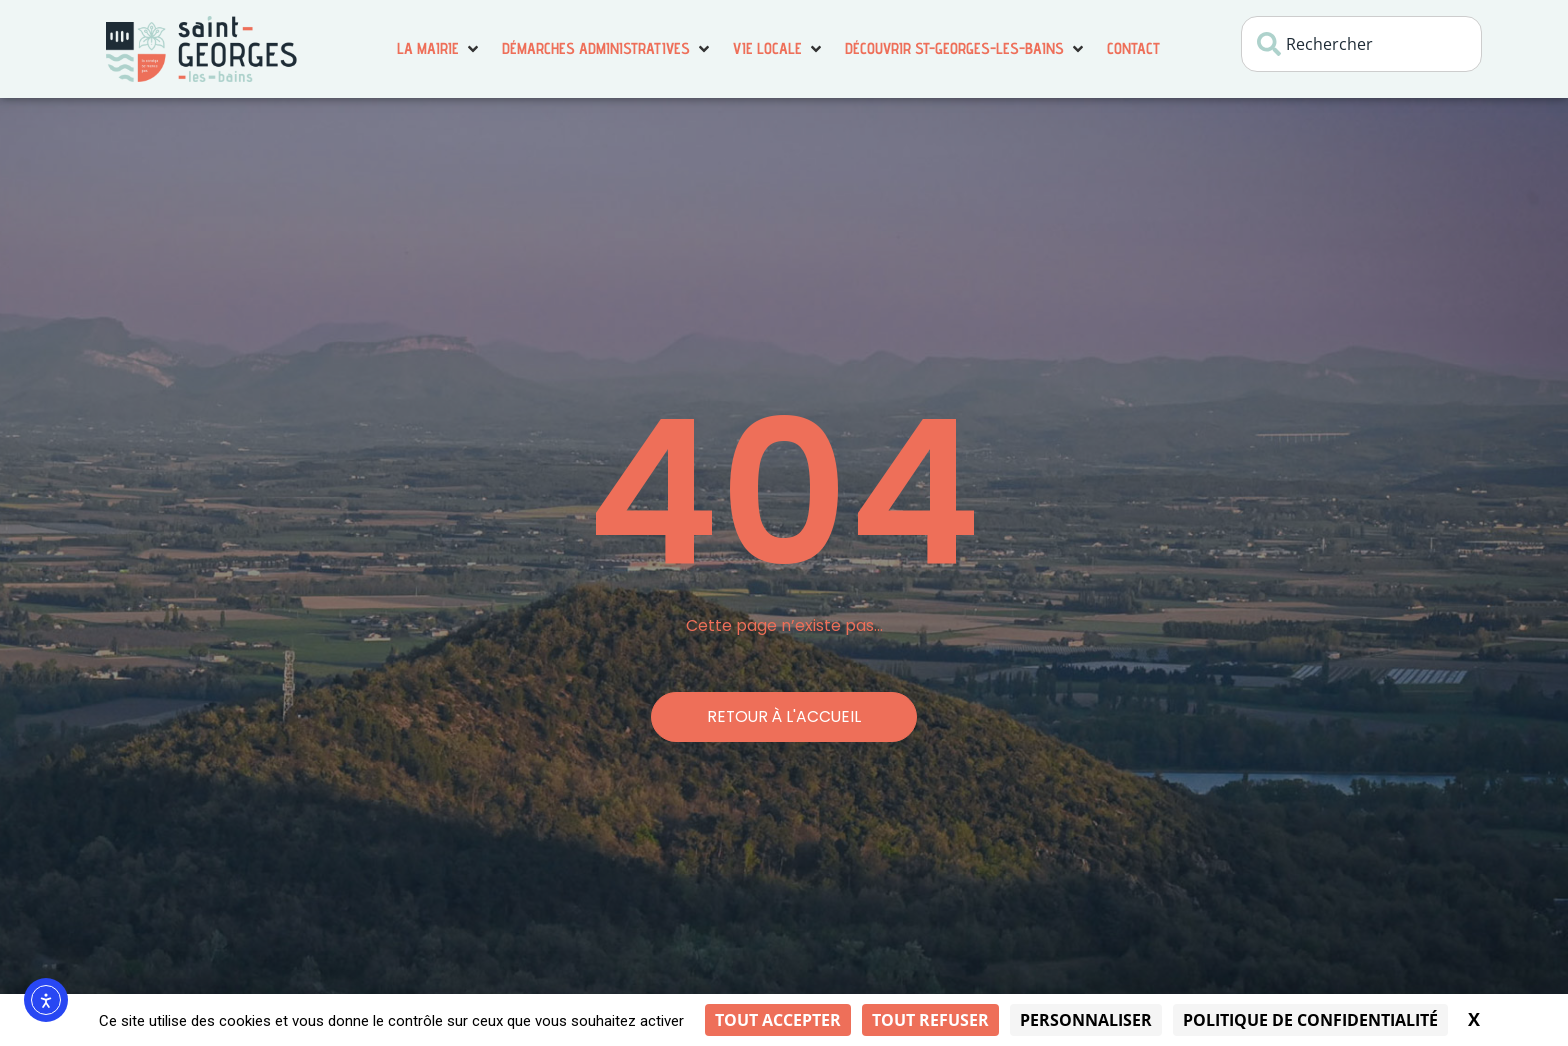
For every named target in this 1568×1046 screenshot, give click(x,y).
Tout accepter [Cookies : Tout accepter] (778, 1020)
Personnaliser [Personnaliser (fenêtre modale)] (1086, 1020)
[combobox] (1361, 44)
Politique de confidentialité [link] (1310, 1020)
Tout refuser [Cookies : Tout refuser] (930, 1020)
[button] (439, 49)
